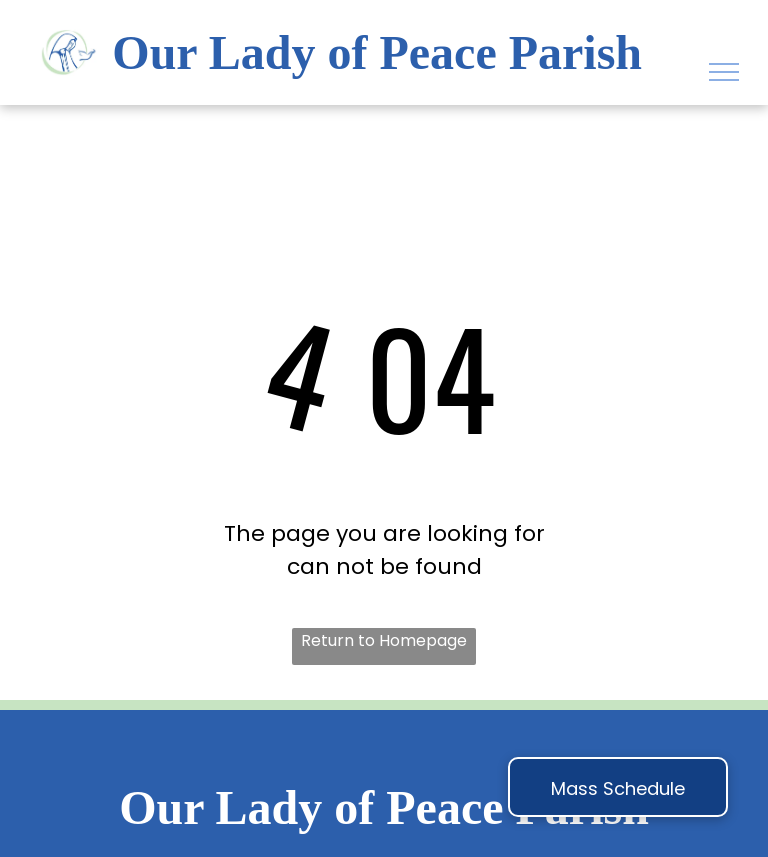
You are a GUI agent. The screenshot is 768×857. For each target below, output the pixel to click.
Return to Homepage (384, 640)
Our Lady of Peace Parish (377, 52)
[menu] (724, 72)
